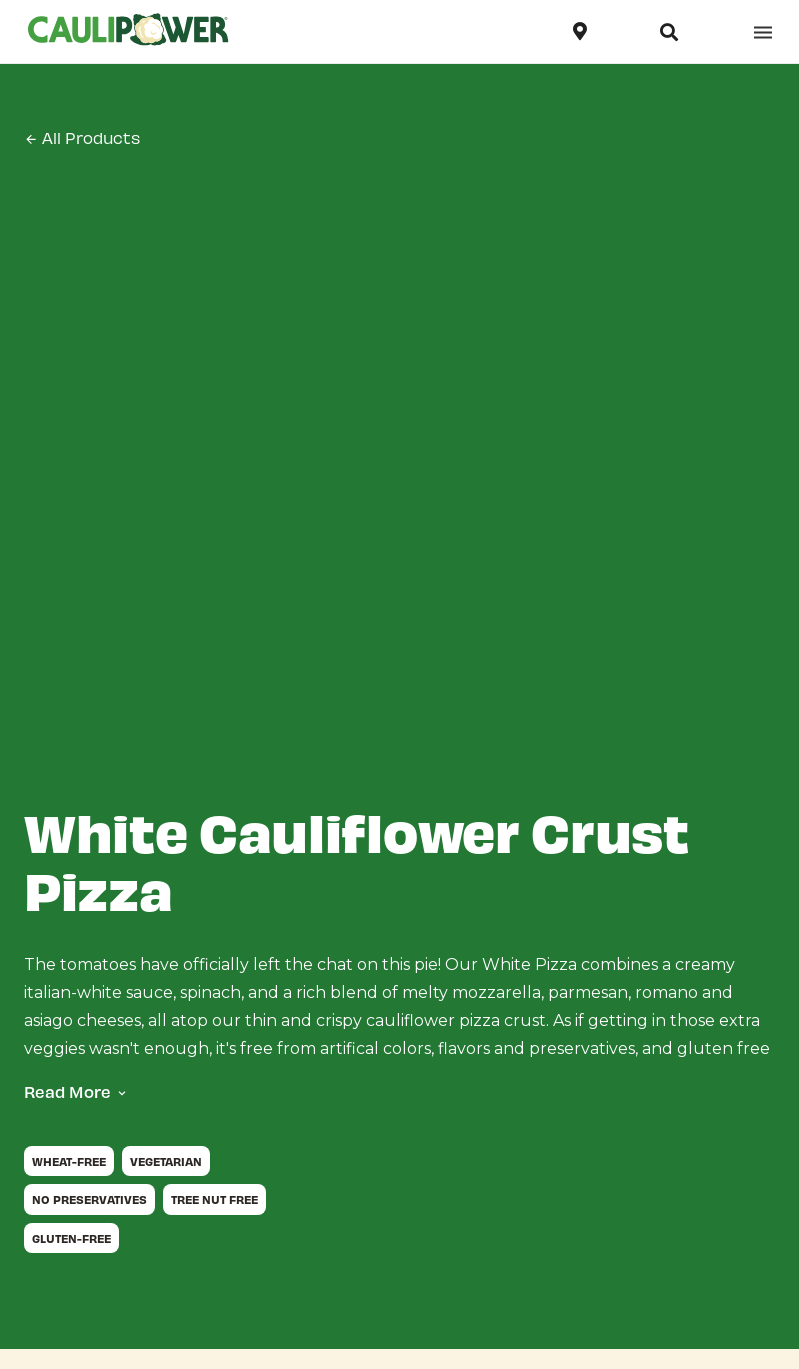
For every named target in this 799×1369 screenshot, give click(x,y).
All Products (82, 138)
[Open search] (669, 32)
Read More (67, 1091)
